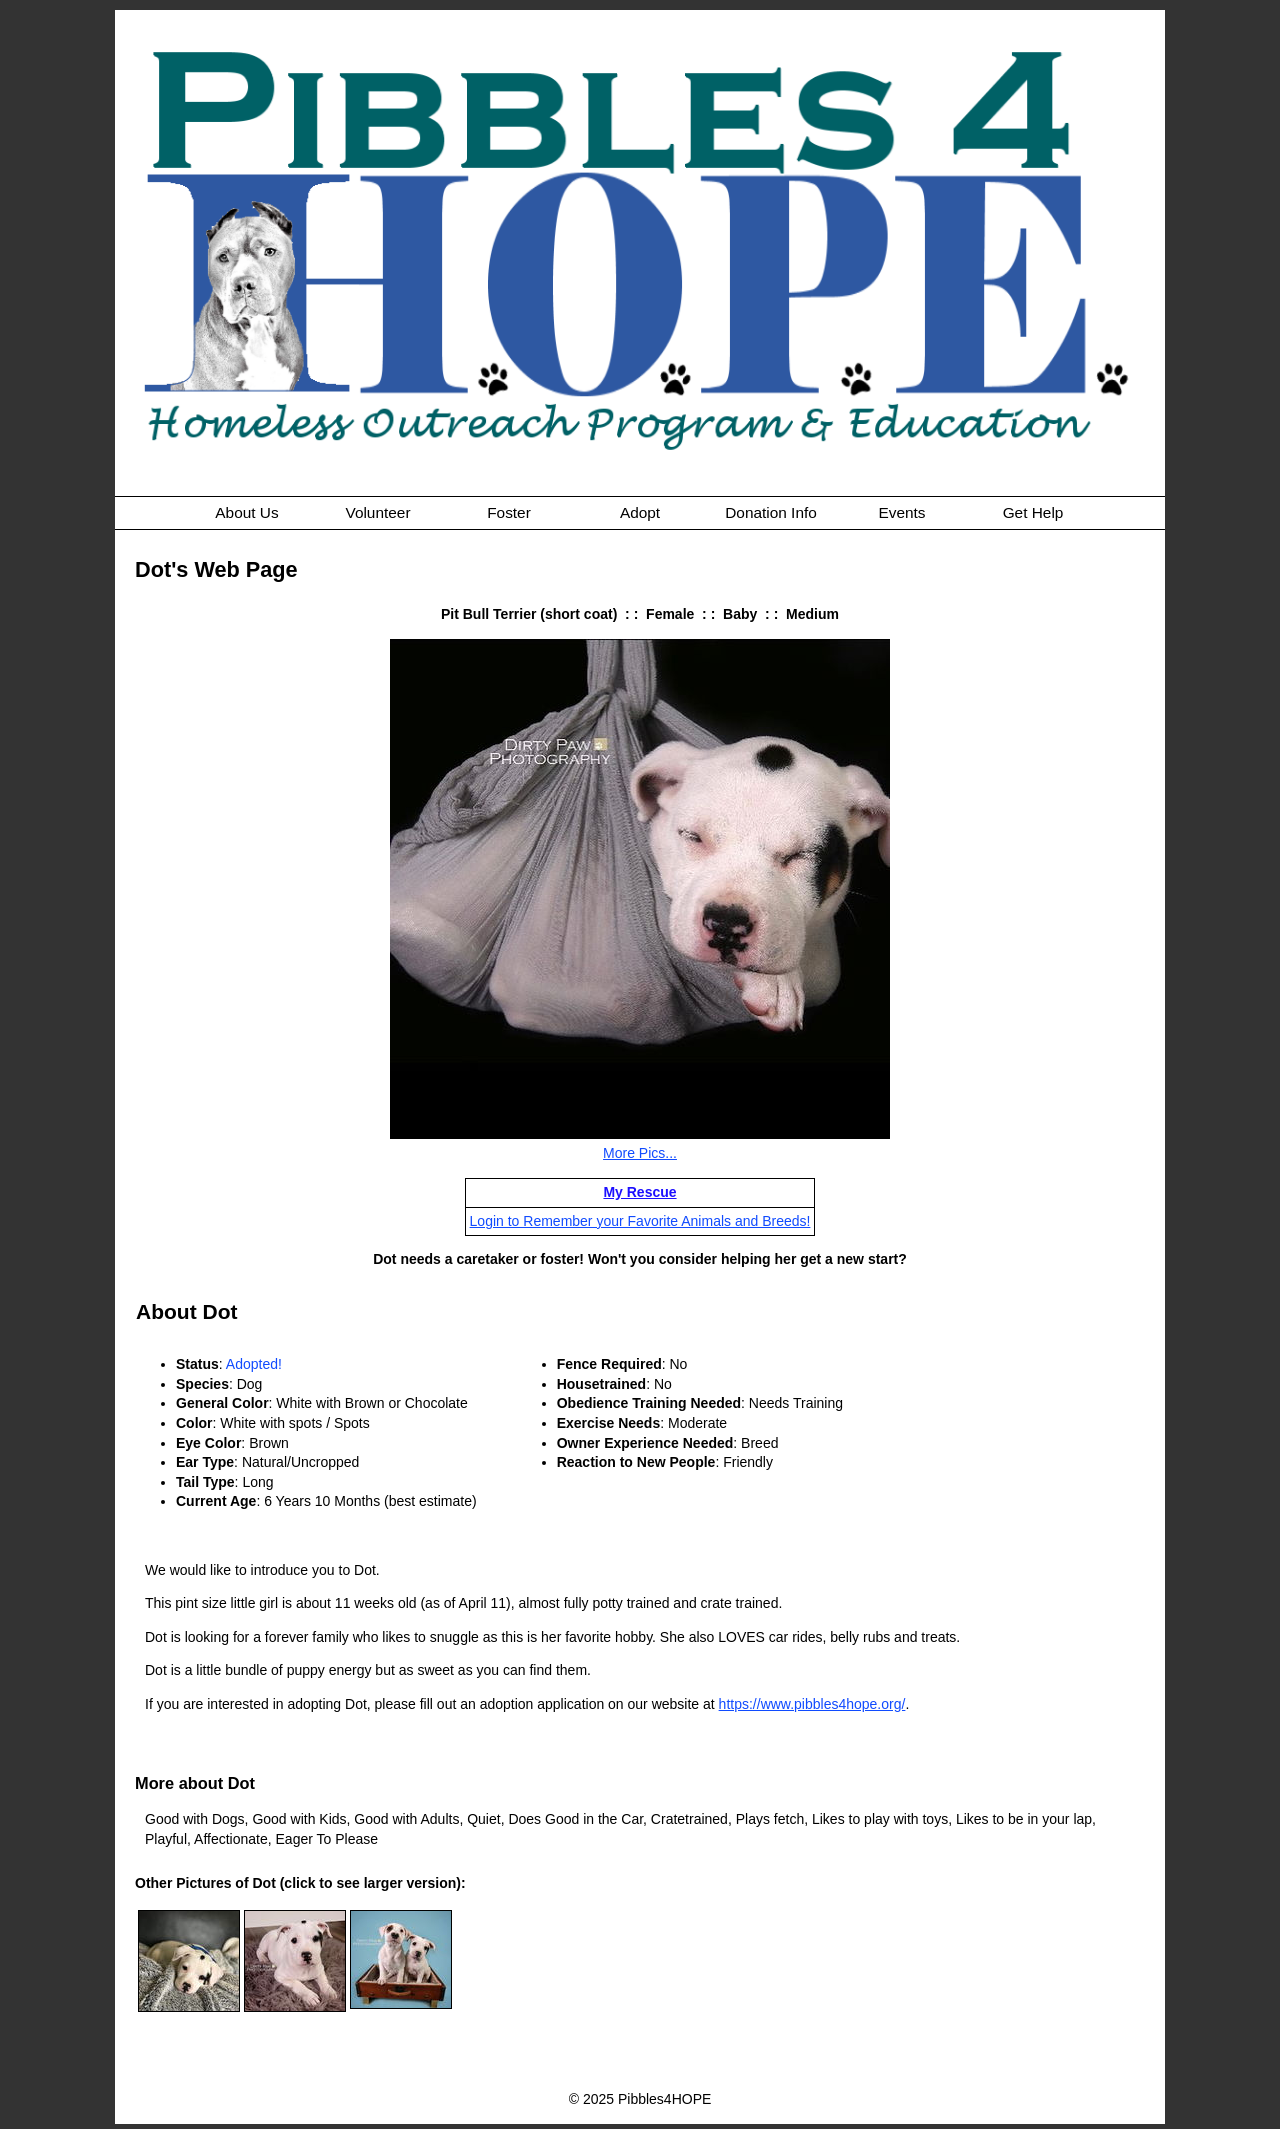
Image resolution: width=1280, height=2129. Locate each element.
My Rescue (639, 1192)
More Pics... (640, 1153)
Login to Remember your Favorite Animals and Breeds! (640, 1221)
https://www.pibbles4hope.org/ (812, 1704)
